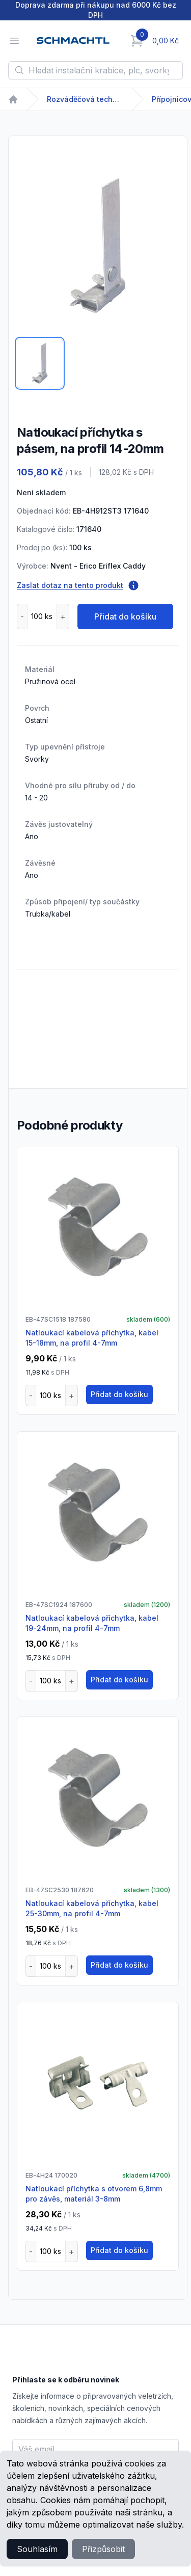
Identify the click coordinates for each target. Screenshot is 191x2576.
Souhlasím (37, 2549)
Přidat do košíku (125, 616)
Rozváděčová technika (85, 99)
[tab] (40, 363)
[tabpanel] (98, 246)
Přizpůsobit (103, 2549)
